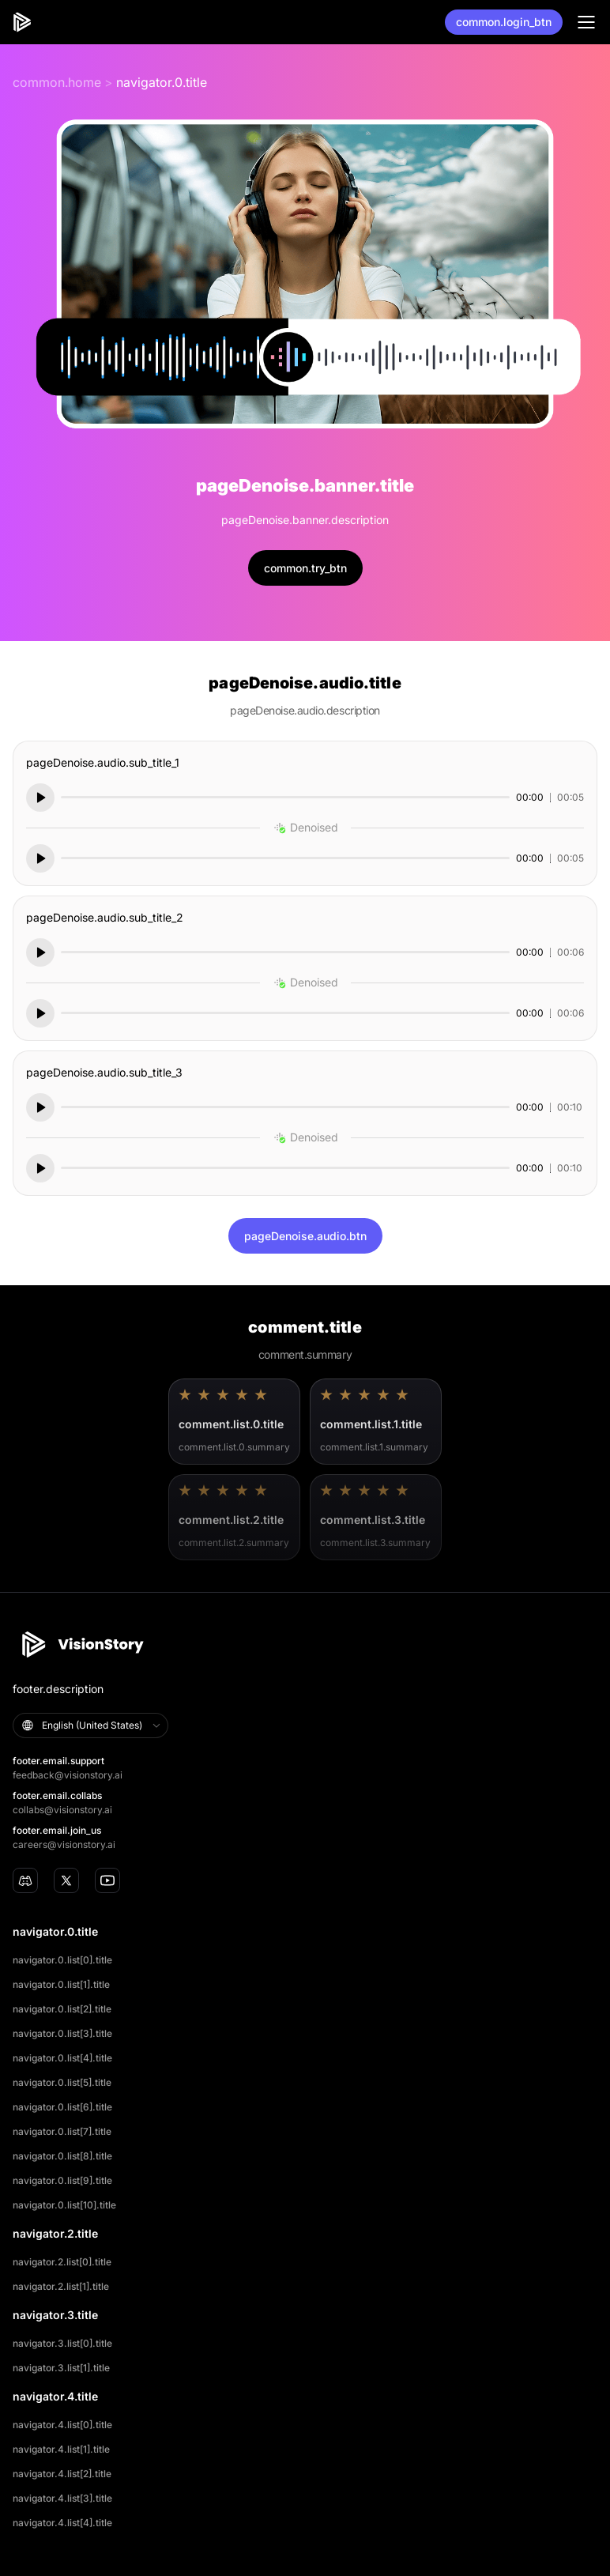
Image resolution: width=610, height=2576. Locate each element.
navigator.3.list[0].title (62, 2343)
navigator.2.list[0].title (62, 2262)
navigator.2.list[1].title (61, 2286)
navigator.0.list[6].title (62, 2107)
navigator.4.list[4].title (62, 2523)
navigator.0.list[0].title (62, 1960)
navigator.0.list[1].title (61, 1984)
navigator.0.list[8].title (62, 2156)
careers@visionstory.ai (64, 1844)
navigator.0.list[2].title (62, 2009)
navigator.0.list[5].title (62, 2082)
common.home (57, 82)
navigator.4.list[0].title (62, 2425)
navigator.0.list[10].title (64, 2205)
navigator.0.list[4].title (62, 2058)
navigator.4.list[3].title (62, 2498)
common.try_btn (305, 568)
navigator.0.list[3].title (62, 2033)
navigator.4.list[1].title (61, 2449)
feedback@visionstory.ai (67, 1775)
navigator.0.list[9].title (62, 2180)
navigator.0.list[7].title (62, 2131)
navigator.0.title (161, 82)
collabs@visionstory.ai (62, 1810)
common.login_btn (504, 21)
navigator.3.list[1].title (61, 2368)
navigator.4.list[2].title (62, 2474)
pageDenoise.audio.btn (305, 1236)
